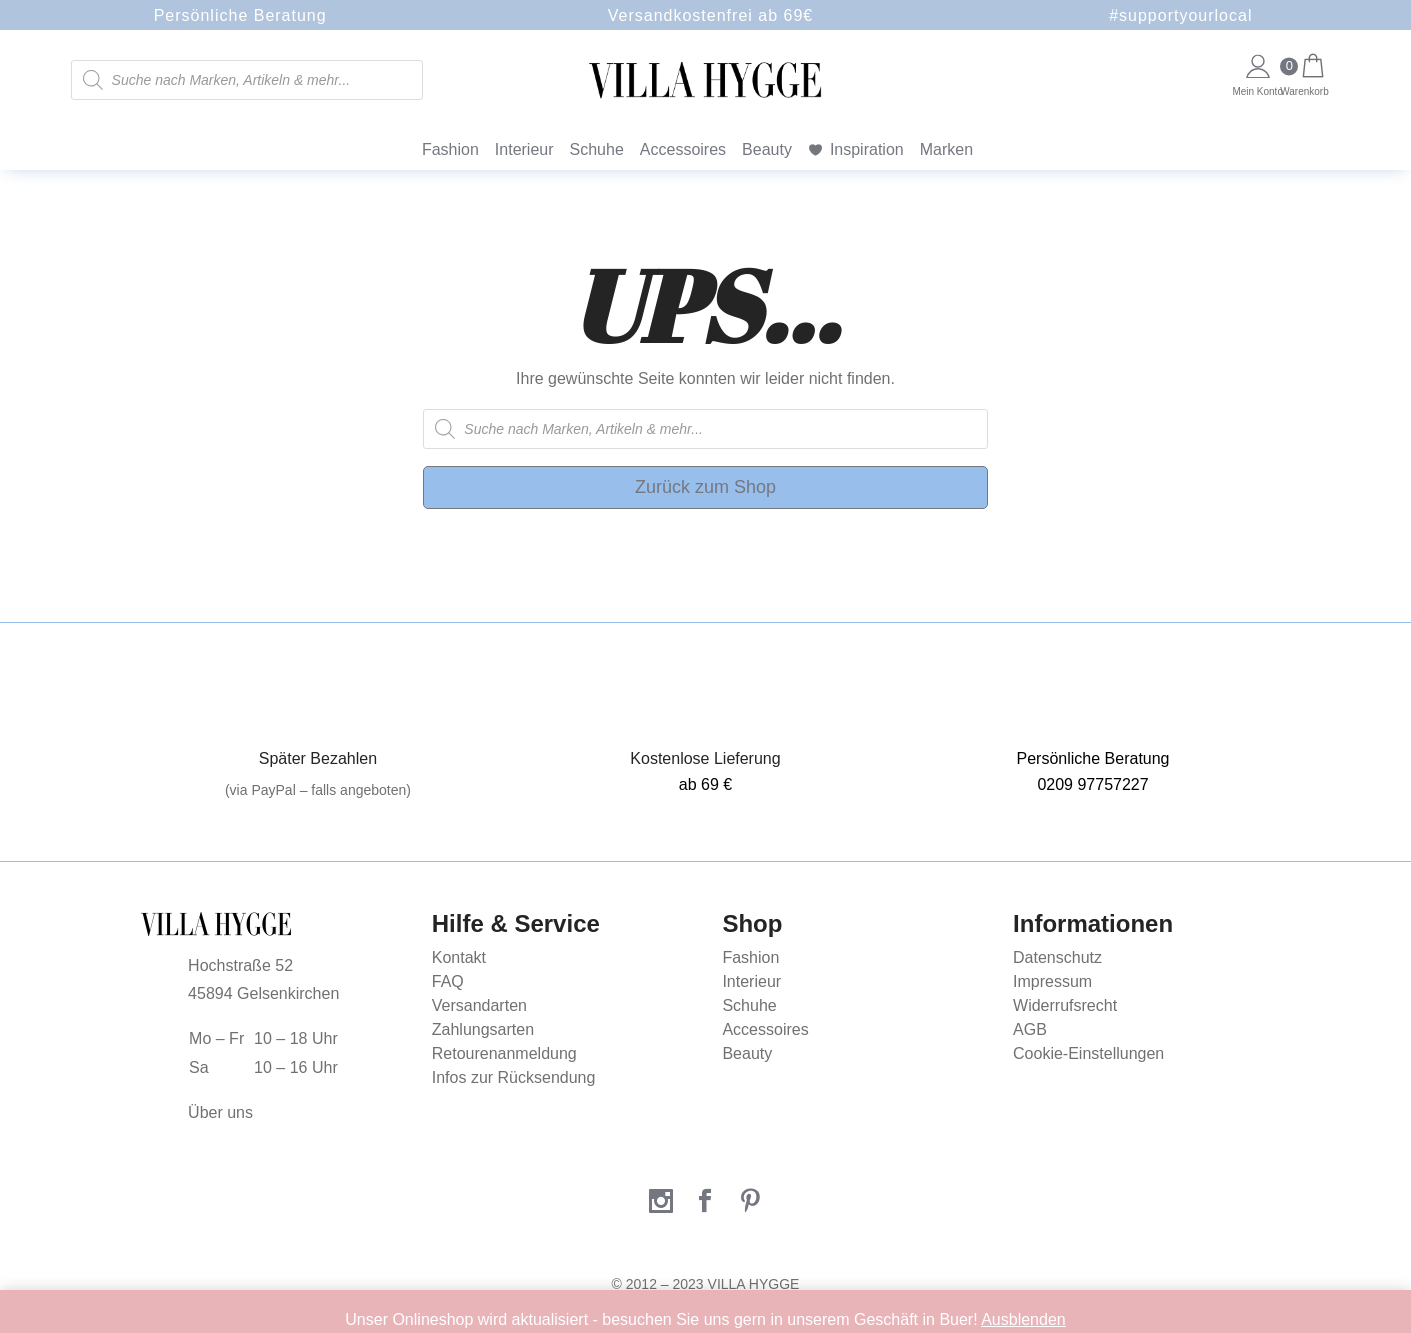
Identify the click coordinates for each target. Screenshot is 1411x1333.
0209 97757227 (1092, 784)
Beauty (767, 149)
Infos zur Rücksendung (514, 1077)
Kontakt (459, 957)
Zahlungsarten (483, 1029)
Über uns (220, 1112)
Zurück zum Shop (705, 487)
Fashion (450, 149)
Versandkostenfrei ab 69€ (710, 15)
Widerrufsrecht (1065, 1005)
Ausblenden (1023, 1319)
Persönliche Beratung (240, 15)
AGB (1030, 1029)
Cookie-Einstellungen (1088, 1053)
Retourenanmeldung (504, 1053)
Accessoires (683, 149)
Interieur (524, 149)
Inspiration (867, 149)
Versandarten (479, 1005)
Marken (946, 149)
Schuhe (597, 149)
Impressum (1052, 981)
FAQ (448, 981)
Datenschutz (1057, 957)
